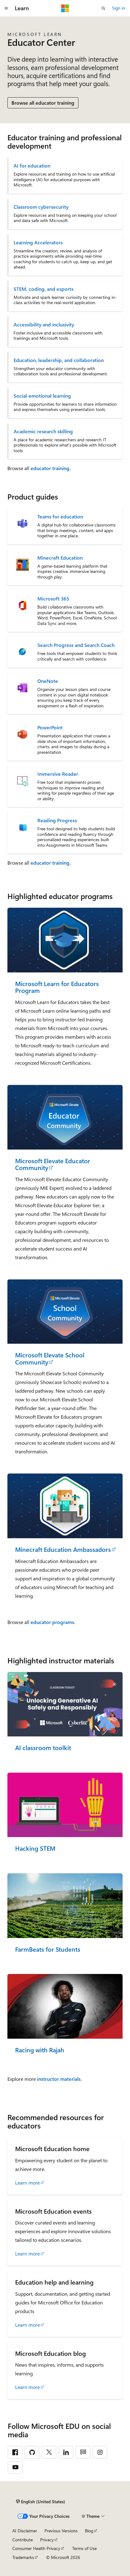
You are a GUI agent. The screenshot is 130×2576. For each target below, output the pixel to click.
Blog (89, 2531)
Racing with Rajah (39, 2050)
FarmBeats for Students (47, 1949)
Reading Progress (57, 820)
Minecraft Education (60, 558)
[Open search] (103, 8)
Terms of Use (84, 2548)
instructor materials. (59, 2079)
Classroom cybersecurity (41, 207)
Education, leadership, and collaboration (59, 360)
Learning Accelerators (38, 242)
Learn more (27, 2182)
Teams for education (60, 516)
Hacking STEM (35, 1848)
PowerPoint (50, 727)
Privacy (47, 2540)
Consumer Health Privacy (36, 2548)
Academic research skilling (43, 431)
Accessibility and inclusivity (44, 324)
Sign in (118, 8)
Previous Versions (61, 2531)
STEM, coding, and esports (43, 289)
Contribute (22, 2540)
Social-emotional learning (42, 396)
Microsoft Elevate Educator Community (52, 1164)
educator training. (51, 468)
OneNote (47, 681)
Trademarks (23, 2557)
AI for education (32, 166)
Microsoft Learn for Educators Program (57, 987)
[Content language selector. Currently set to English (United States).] (40, 2501)
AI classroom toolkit (43, 1747)
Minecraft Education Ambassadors (63, 1549)
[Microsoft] (65, 8)
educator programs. (53, 1622)
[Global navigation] (6, 8)
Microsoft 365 (53, 599)
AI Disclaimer (24, 2531)
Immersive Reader (57, 774)
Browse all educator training (42, 102)
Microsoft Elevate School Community (49, 1358)
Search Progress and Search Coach (76, 645)
